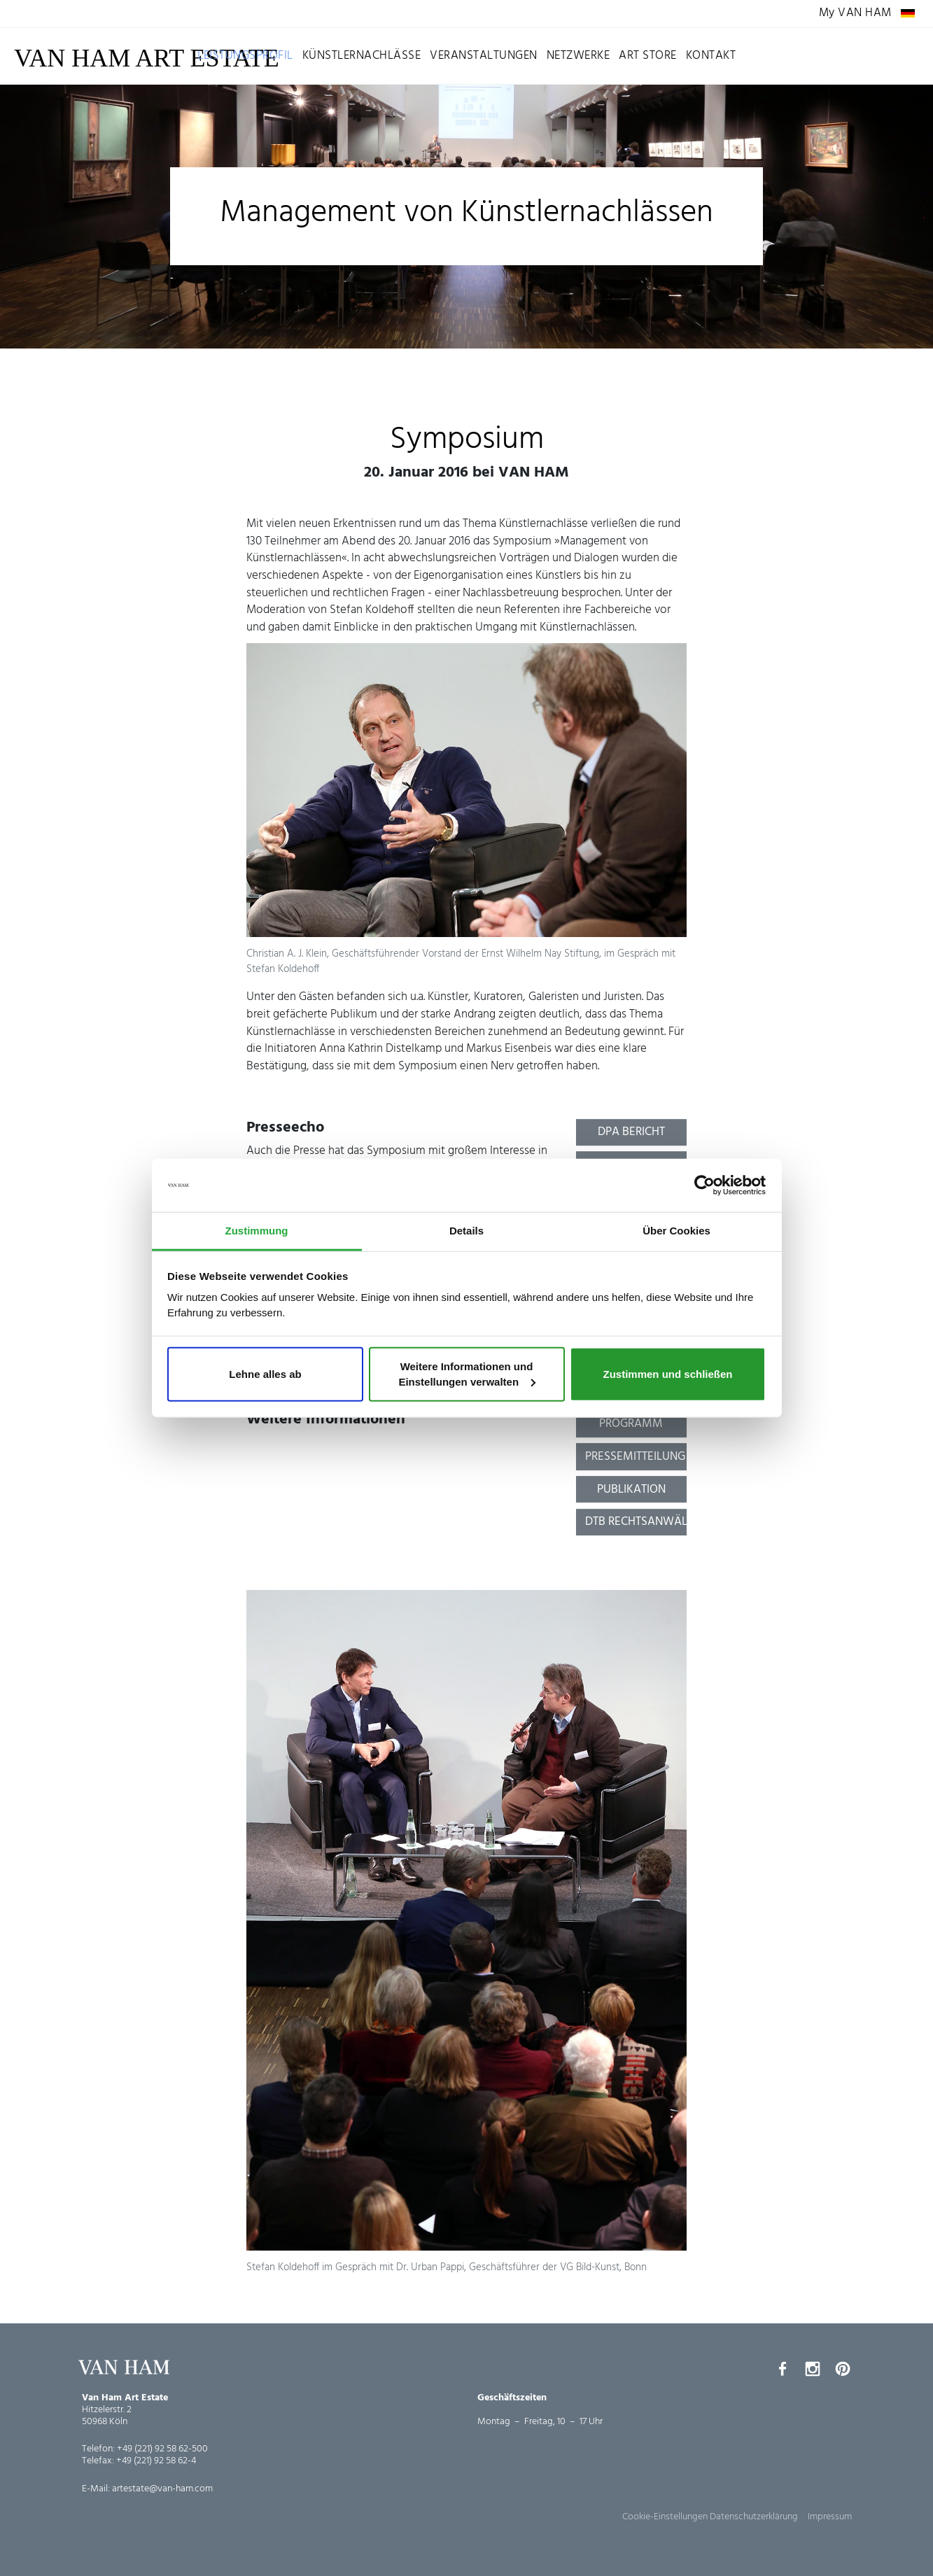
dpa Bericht (631, 1131)
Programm (631, 1423)
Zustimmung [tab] (256, 1231)
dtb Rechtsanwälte (636, 1521)
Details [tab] (466, 1231)
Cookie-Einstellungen (665, 2517)
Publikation (631, 1489)
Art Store (648, 55)
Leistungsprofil (245, 55)
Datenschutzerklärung (754, 2517)
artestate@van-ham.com (162, 2489)
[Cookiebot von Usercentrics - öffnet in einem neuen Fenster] (704, 1185)
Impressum (830, 2517)
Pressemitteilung (635, 1456)
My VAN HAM (855, 13)
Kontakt (711, 55)
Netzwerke (578, 55)
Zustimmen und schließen (667, 1374)
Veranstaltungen (484, 55)
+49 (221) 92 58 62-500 (162, 2449)
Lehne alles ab (265, 1374)
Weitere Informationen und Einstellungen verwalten (466, 1374)
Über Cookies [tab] (676, 1231)
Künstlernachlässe (361, 55)
